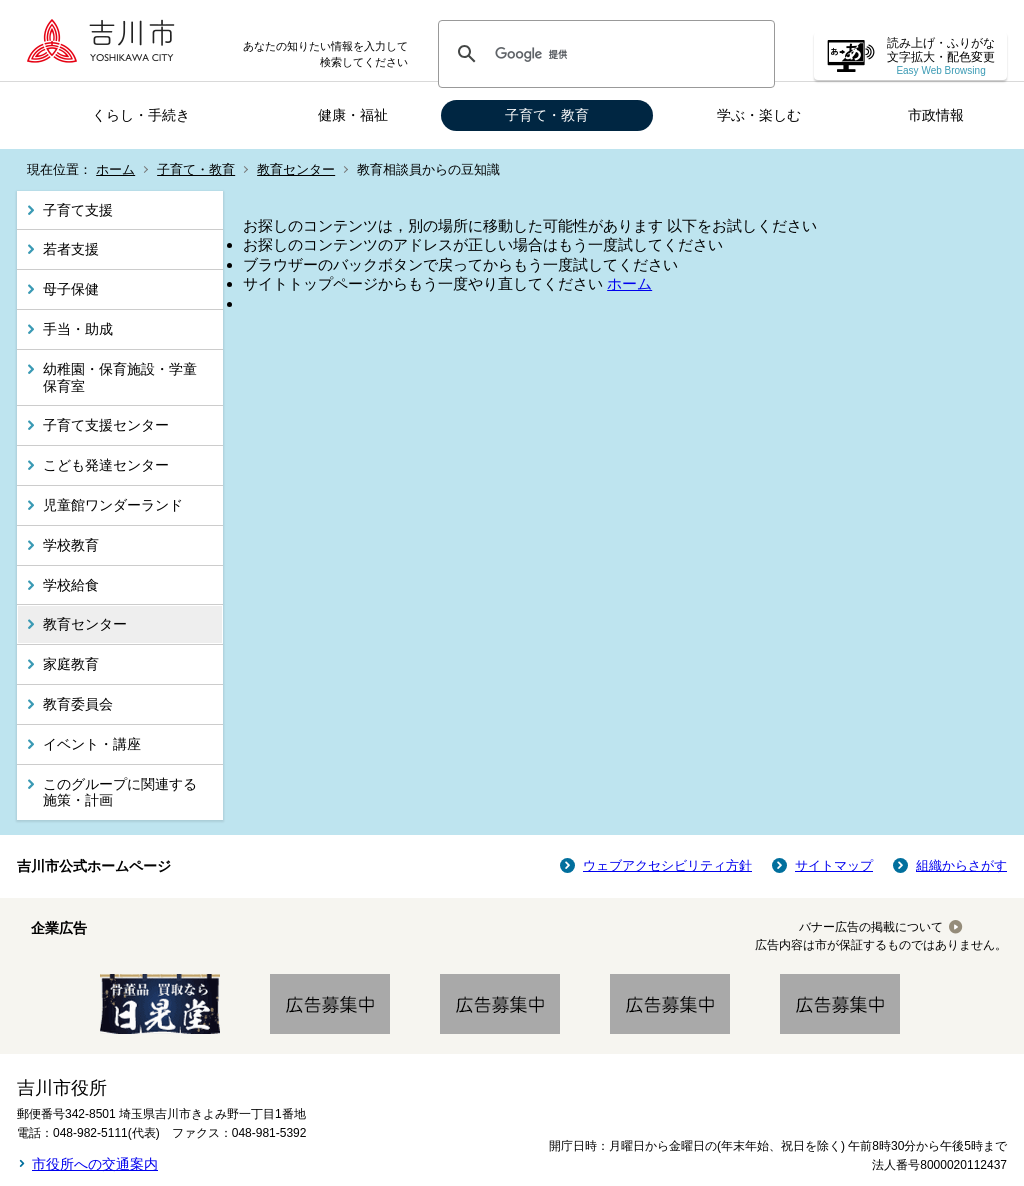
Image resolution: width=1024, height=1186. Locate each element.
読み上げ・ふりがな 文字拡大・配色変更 (941, 56)
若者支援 (71, 249)
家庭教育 (71, 664)
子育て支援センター (106, 425)
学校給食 (71, 585)
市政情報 (936, 115)
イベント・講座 (92, 744)
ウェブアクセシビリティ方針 (667, 865)
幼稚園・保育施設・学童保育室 (120, 377)
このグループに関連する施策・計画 (120, 792)
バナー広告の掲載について (871, 927)
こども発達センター (106, 465)
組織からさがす (961, 865)
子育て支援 (78, 210)
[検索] (603, 54)
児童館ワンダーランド (113, 505)
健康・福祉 (353, 115)
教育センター (296, 169)
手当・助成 (78, 329)
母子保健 (71, 289)
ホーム (115, 169)
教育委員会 (78, 704)
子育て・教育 (547, 115)
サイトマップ (834, 865)
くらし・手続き (141, 115)
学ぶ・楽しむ (759, 115)
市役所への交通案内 (95, 1164)
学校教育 (71, 545)
